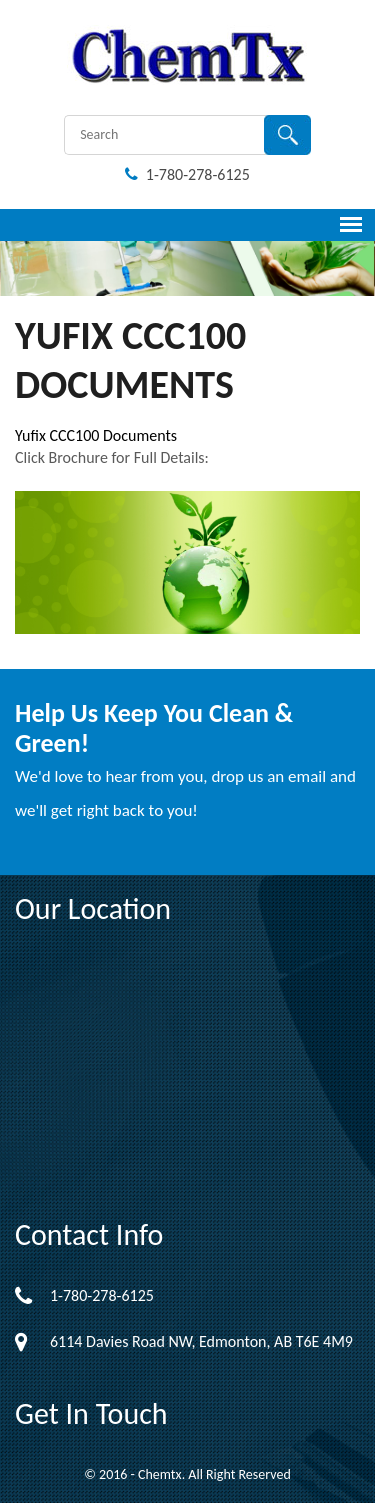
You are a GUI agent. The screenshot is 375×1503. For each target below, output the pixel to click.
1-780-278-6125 (187, 174)
